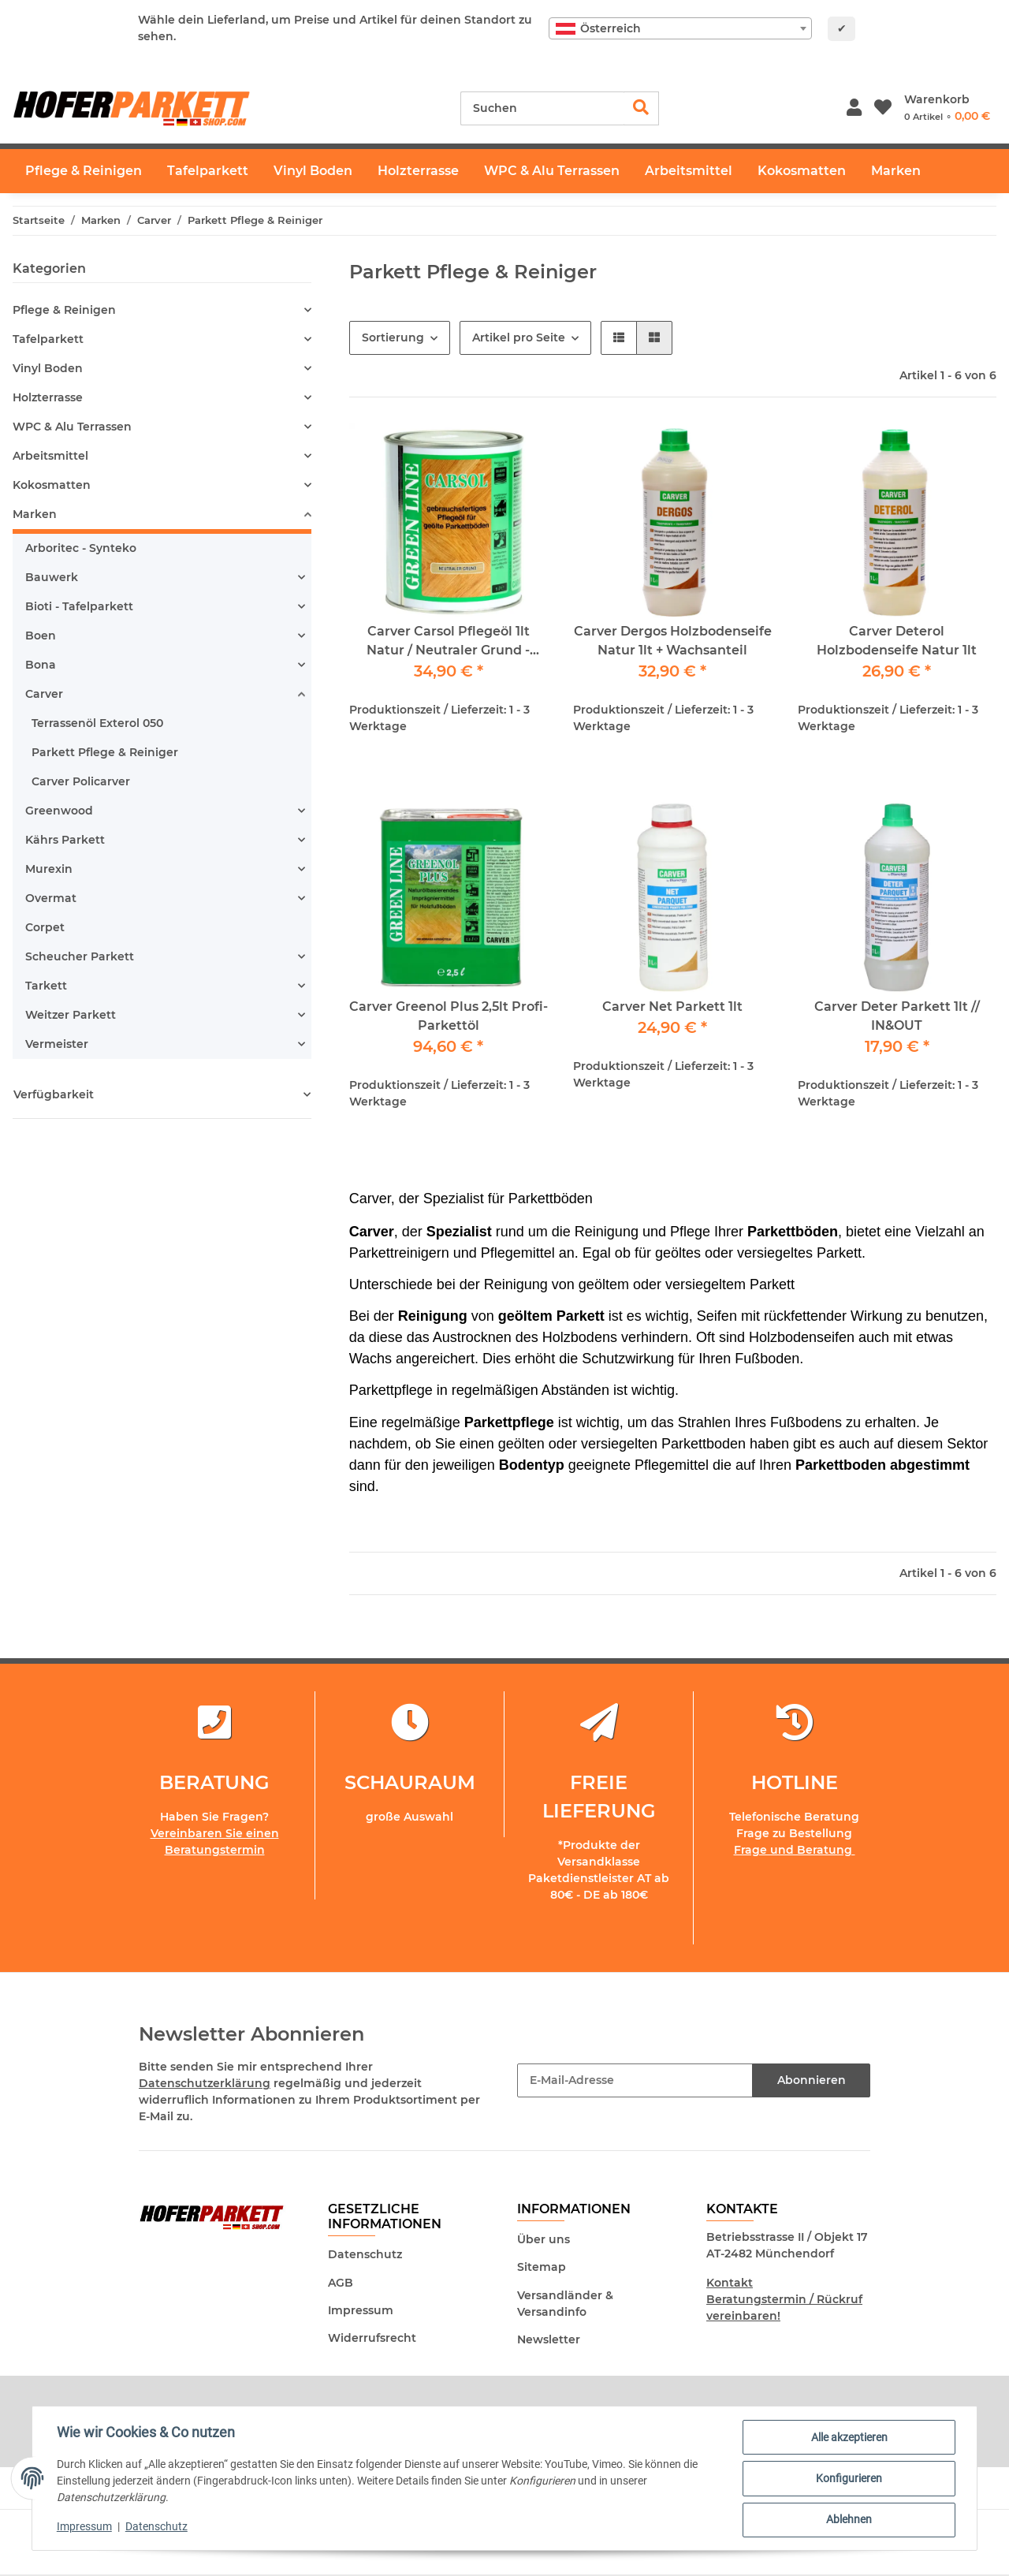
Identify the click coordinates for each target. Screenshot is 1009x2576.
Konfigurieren (848, 2479)
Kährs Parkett (65, 840)
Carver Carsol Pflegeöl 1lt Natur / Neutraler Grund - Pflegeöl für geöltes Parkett (448, 642)
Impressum (360, 2310)
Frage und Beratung (794, 1850)
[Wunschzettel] (883, 108)
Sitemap (541, 2267)
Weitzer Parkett (70, 1015)
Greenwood (59, 810)
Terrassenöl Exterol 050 (97, 723)
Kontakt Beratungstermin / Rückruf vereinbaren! (784, 2299)
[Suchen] (542, 108)
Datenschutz (365, 2254)
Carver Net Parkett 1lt (672, 1006)
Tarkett (46, 986)
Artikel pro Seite (518, 337)
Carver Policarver (81, 781)
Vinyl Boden (48, 368)
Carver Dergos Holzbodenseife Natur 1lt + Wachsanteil (673, 641)
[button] (854, 108)
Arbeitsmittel (50, 456)
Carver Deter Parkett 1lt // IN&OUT (897, 1016)
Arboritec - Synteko (80, 548)
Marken (35, 514)
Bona (40, 665)
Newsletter (548, 2339)
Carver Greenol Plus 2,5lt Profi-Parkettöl (448, 1016)
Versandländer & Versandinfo (565, 2303)
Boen (40, 635)
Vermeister (56, 1044)
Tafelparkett (48, 339)
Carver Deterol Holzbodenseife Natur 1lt (897, 641)
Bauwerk (51, 577)
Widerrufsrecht (372, 2338)
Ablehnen (848, 2520)
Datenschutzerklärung (204, 2083)
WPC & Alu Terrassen (72, 426)
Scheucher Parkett (79, 956)
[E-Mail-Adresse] (635, 2080)
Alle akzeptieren (848, 2438)
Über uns (543, 2239)
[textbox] (680, 28)
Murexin (49, 869)
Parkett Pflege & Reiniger (105, 752)
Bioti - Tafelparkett (79, 606)
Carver (44, 694)
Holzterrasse (48, 397)
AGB (340, 2283)
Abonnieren (811, 2080)
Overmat (50, 898)
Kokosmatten (52, 485)
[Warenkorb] (947, 108)
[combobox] (680, 28)
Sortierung (393, 337)
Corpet (45, 927)
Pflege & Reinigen (64, 310)
